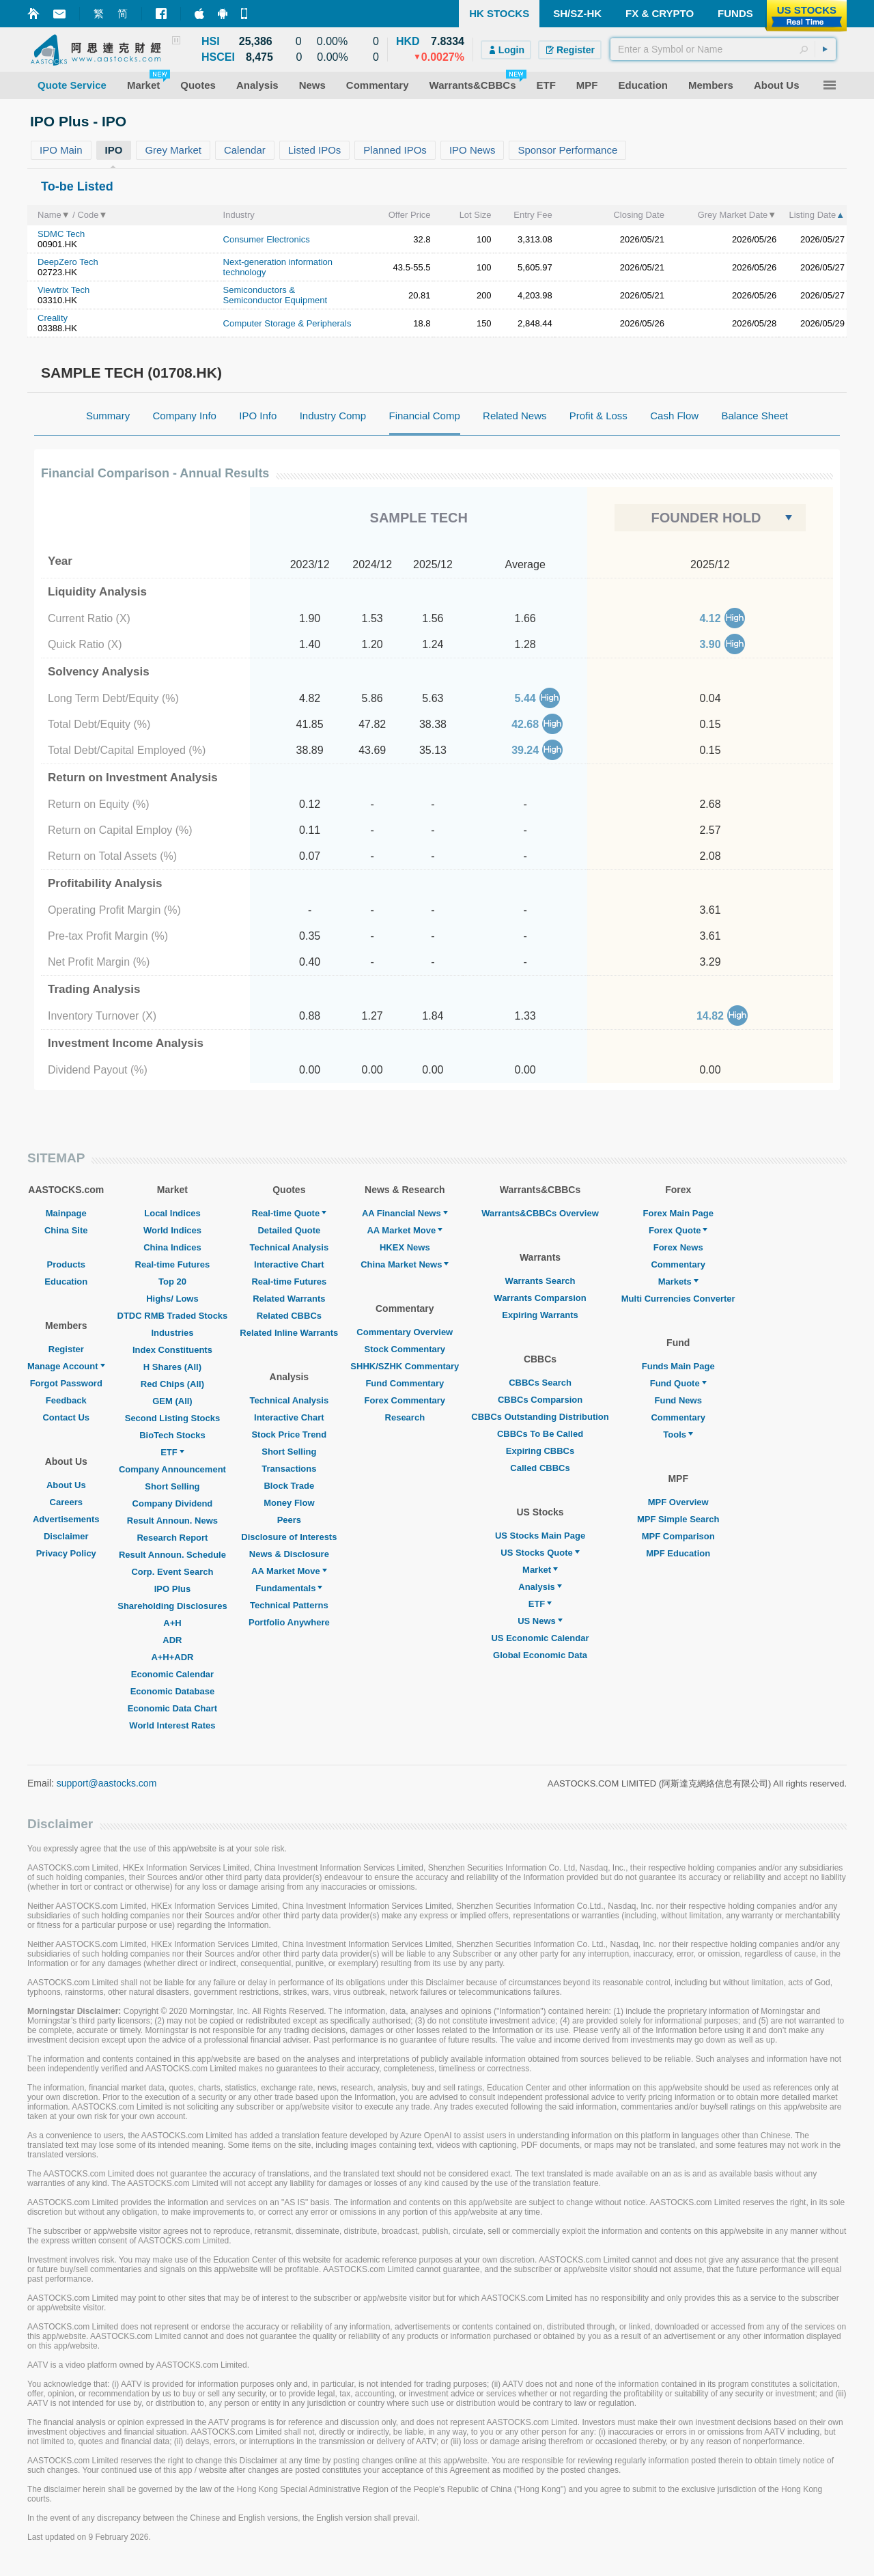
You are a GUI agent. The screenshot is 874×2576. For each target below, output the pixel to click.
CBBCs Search (540, 1382)
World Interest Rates (172, 1725)
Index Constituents (172, 1350)
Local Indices (172, 1213)
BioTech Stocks (172, 1435)
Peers (289, 1520)
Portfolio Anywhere (289, 1622)
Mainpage (66, 1213)
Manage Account (66, 1366)
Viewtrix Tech (63, 290)
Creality (53, 318)
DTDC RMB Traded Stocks (172, 1316)
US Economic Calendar (540, 1638)
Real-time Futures (172, 1264)
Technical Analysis (289, 1247)
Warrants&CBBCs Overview (539, 1213)
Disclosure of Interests (289, 1537)
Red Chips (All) (172, 1384)
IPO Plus (172, 1589)
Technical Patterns (289, 1605)
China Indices (172, 1247)
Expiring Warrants (540, 1315)
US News (540, 1621)
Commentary (678, 1264)
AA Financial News (405, 1213)
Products (66, 1264)
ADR (172, 1640)
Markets (678, 1281)
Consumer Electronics (266, 239)
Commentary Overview (404, 1332)
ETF (172, 1452)
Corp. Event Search (172, 1572)
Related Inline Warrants (289, 1333)
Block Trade (289, 1486)
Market (540, 1570)
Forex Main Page (678, 1213)
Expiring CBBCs (540, 1451)
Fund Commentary (404, 1383)
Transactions (289, 1469)
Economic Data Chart (172, 1708)
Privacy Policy (66, 1553)
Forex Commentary (405, 1400)
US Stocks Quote (540, 1553)
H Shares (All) (172, 1367)
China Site (66, 1230)
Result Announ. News (172, 1520)
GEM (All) (172, 1401)
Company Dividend (172, 1503)
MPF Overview (678, 1502)
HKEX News (405, 1247)
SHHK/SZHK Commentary (404, 1366)
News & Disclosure (289, 1554)
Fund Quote (678, 1383)
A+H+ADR (172, 1657)
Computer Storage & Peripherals (287, 323)
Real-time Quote (289, 1213)
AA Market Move (289, 1571)
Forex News (678, 1247)
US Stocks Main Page (540, 1535)
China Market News (405, 1264)
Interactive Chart (289, 1264)
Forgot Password (66, 1383)
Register (66, 1349)
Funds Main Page (678, 1366)
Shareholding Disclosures (172, 1606)
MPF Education (678, 1553)
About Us (66, 1485)
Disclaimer (66, 1536)
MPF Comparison (678, 1536)
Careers (66, 1502)
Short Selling (172, 1486)
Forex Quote (678, 1230)
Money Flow (289, 1503)
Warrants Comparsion (540, 1298)
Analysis (539, 1587)
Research (405, 1417)
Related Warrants (289, 1298)
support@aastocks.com (107, 1783)
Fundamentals (288, 1588)
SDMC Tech (61, 234)
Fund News (678, 1400)
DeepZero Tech (68, 262)
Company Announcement (172, 1469)
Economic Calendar (172, 1674)
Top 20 (172, 1281)
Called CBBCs (539, 1468)
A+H (172, 1623)
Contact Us (65, 1417)
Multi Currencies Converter (678, 1298)
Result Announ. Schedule (172, 1555)
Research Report (172, 1537)
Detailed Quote (288, 1230)
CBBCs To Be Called (540, 1434)
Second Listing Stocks (172, 1418)
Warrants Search (540, 1281)
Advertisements (66, 1519)
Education (65, 1281)
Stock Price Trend (288, 1434)
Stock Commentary (405, 1349)
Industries (172, 1333)
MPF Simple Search (678, 1519)
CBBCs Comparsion (540, 1400)
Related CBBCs (289, 1316)
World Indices (172, 1230)
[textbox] (723, 49)
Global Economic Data (540, 1655)
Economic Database (172, 1691)
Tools (678, 1434)
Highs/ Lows (172, 1298)
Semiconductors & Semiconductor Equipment (275, 295)
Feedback (66, 1400)
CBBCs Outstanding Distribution (540, 1417)
